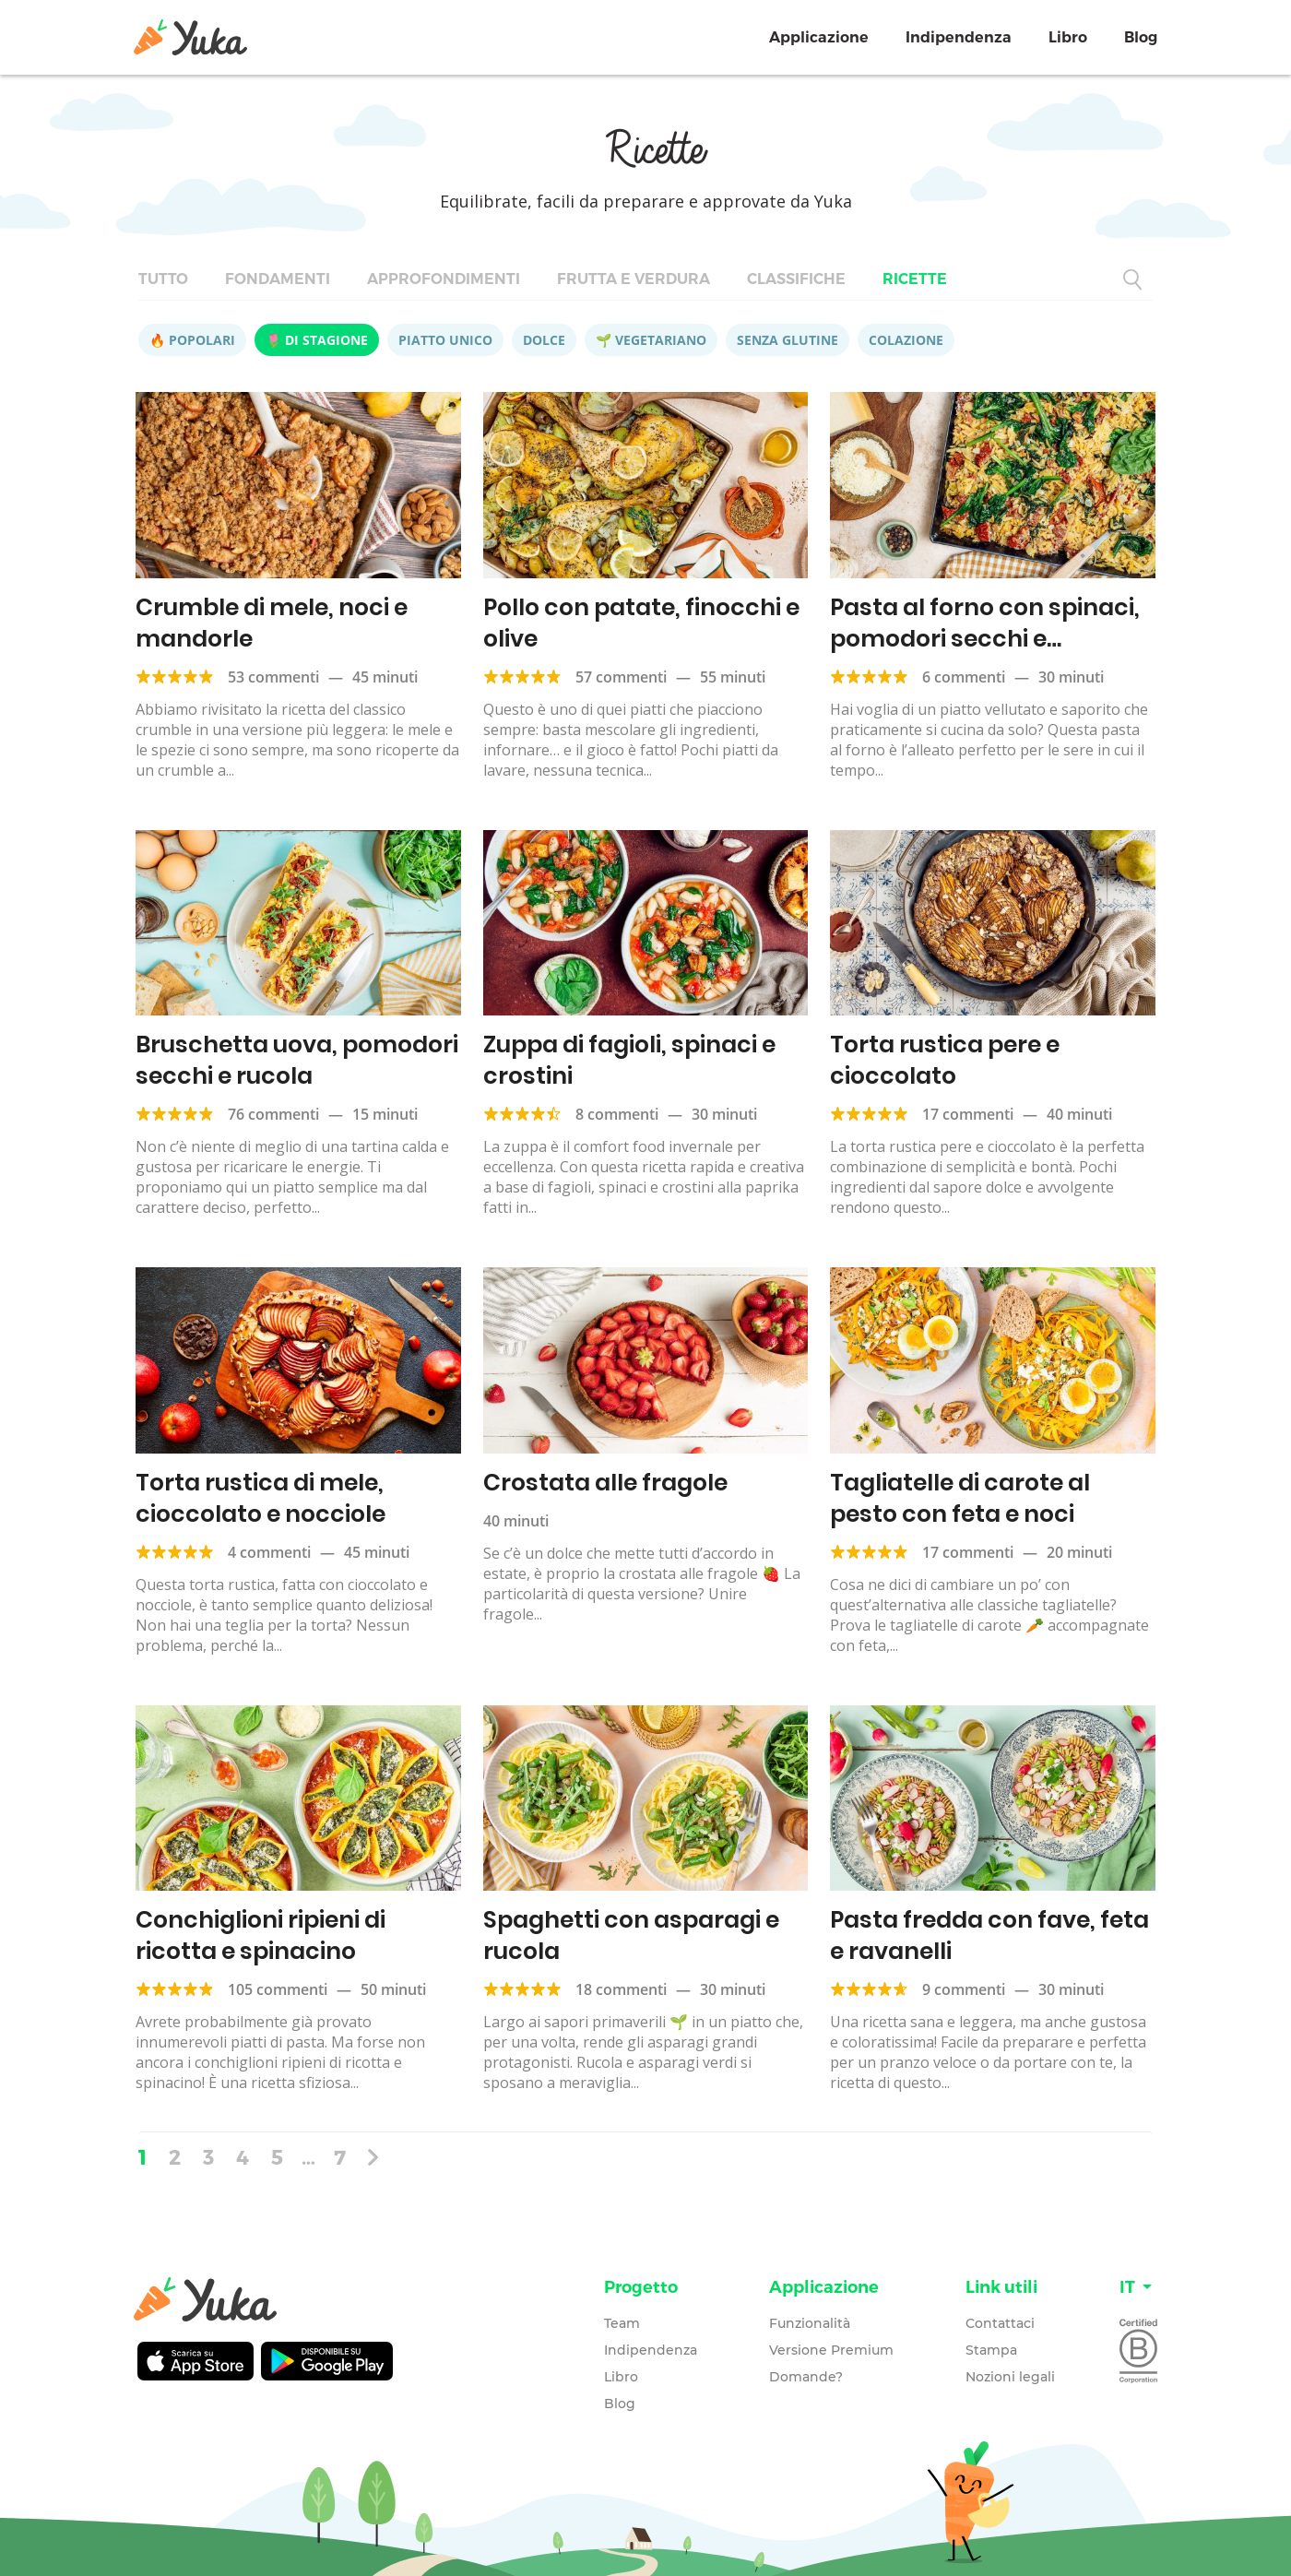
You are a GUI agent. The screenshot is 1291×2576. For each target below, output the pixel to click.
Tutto (163, 279)
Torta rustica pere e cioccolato (945, 1060)
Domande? (806, 2376)
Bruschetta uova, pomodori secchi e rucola (297, 1060)
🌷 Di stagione (317, 340)
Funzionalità (809, 2323)
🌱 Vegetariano (651, 340)
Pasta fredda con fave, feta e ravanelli (989, 1935)
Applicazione (819, 37)
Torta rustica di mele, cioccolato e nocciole (260, 1498)
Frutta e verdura (633, 279)
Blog (1140, 37)
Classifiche (796, 279)
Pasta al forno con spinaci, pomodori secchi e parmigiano (985, 638)
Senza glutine (787, 340)
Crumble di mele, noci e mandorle (272, 623)
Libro (1067, 37)
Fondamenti (277, 279)
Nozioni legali (1010, 2376)
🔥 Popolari (192, 340)
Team (622, 2323)
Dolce (544, 340)
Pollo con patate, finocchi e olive (641, 623)
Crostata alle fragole (605, 1482)
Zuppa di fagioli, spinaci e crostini (629, 1060)
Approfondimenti (443, 279)
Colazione (906, 340)
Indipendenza (959, 37)
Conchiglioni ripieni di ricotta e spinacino (260, 1935)
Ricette (914, 279)
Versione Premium (831, 2350)
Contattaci (1000, 2323)
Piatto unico (445, 340)
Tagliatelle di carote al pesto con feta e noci (960, 1498)
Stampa (991, 2350)
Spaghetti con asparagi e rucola (631, 1935)
